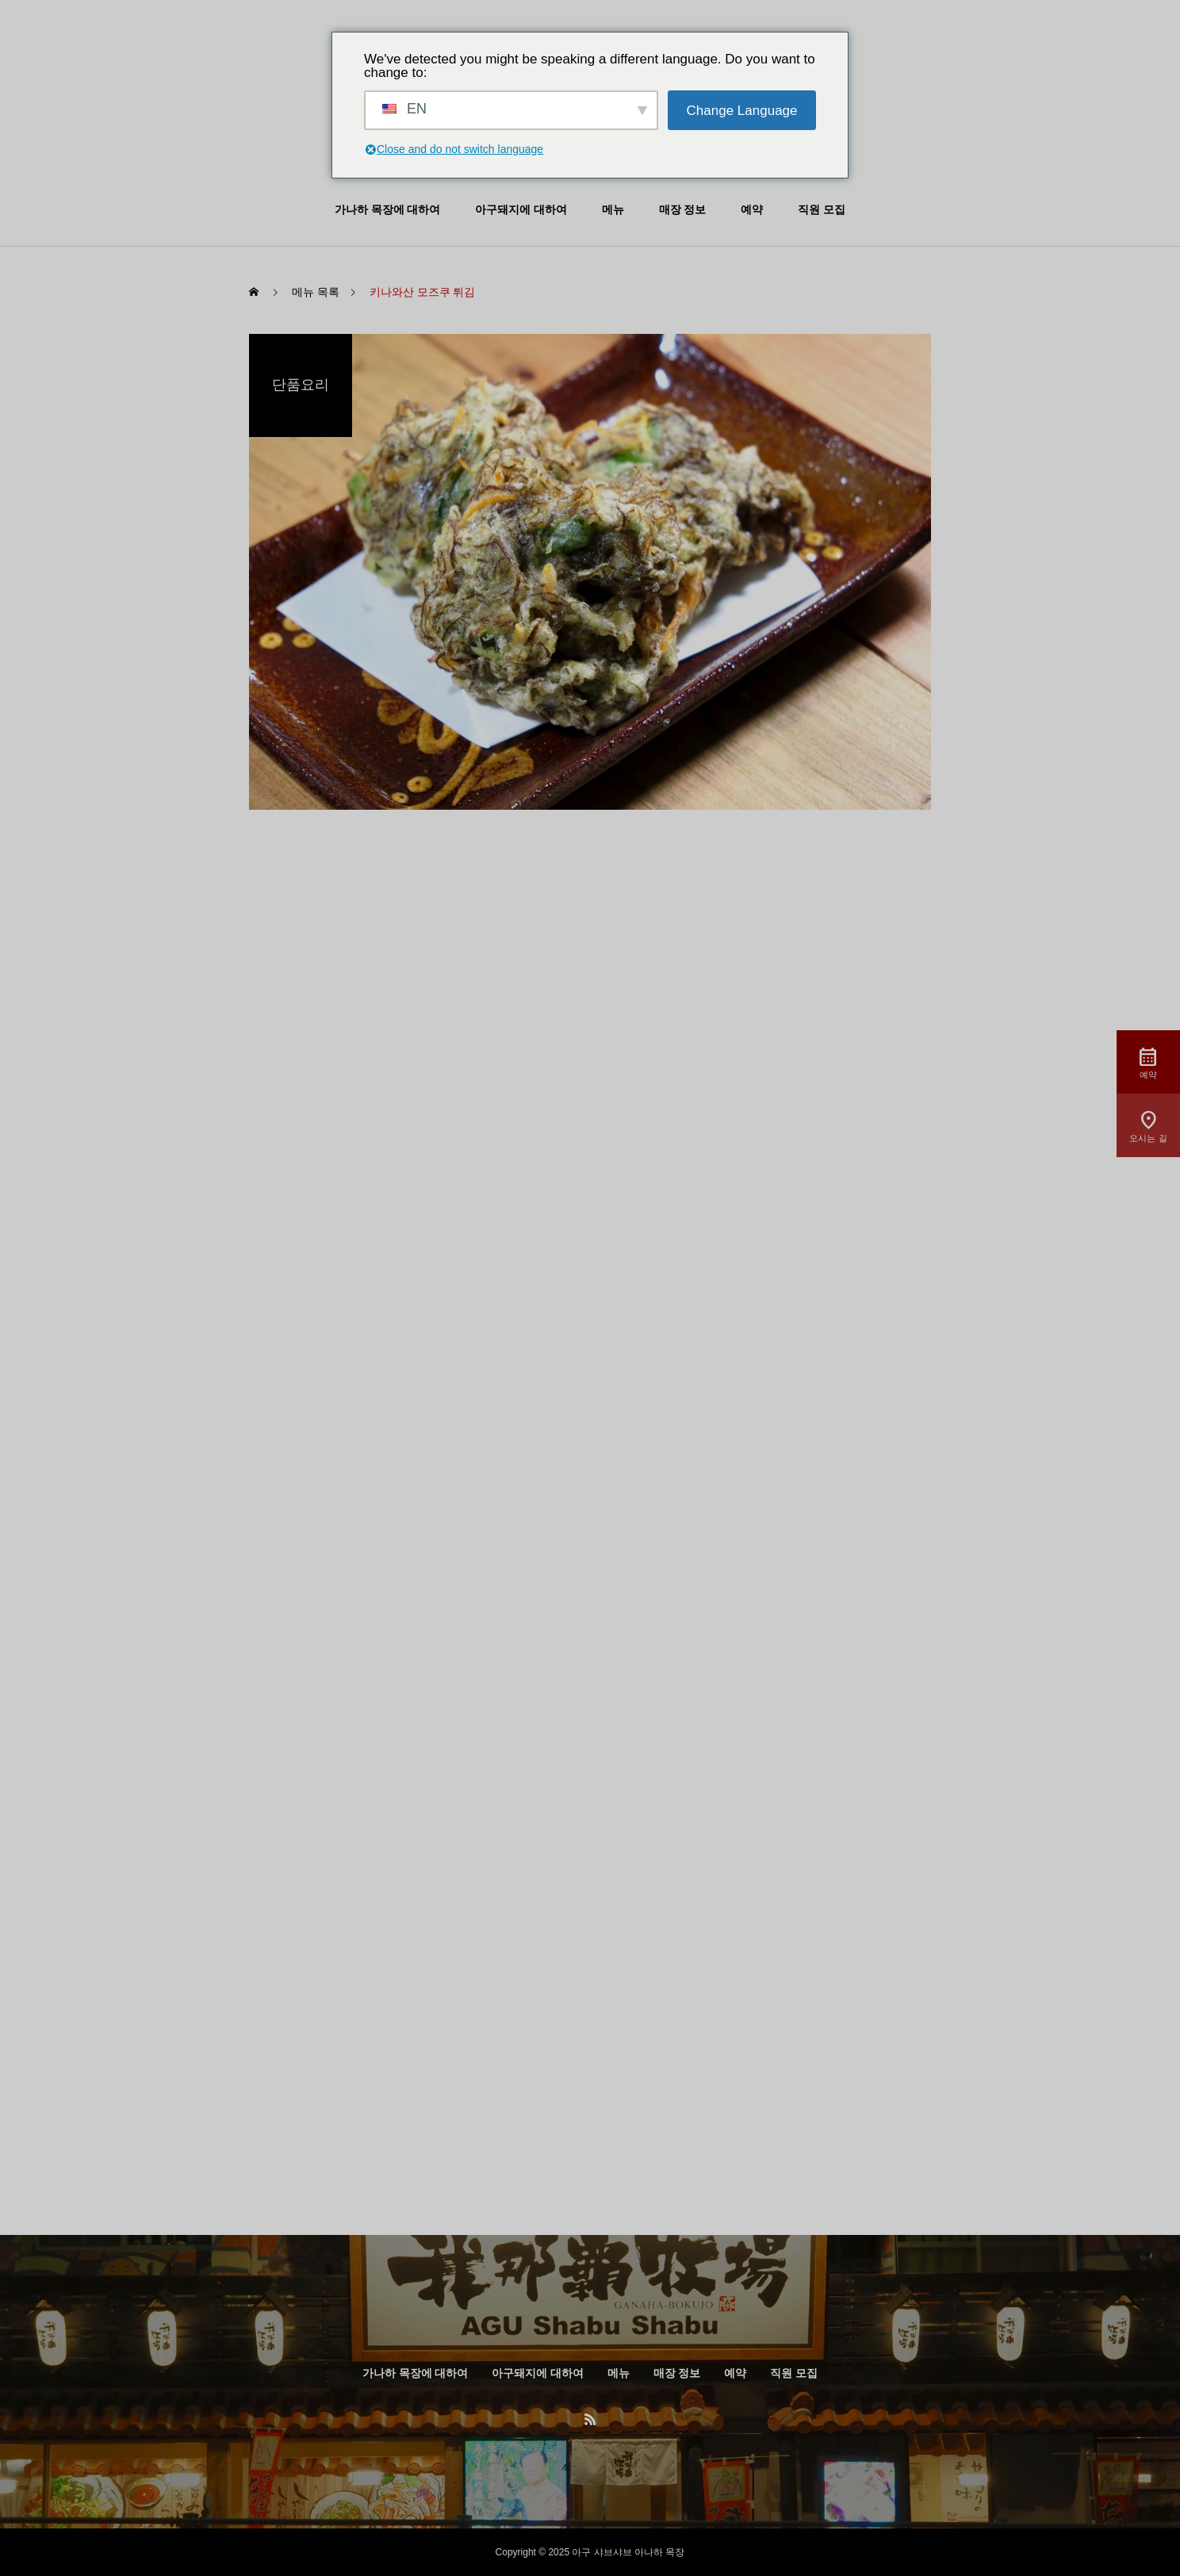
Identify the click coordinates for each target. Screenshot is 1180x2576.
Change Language (742, 110)
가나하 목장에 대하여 (387, 210)
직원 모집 (821, 210)
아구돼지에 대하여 (521, 210)
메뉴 (613, 210)
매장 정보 (683, 210)
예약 (752, 210)
